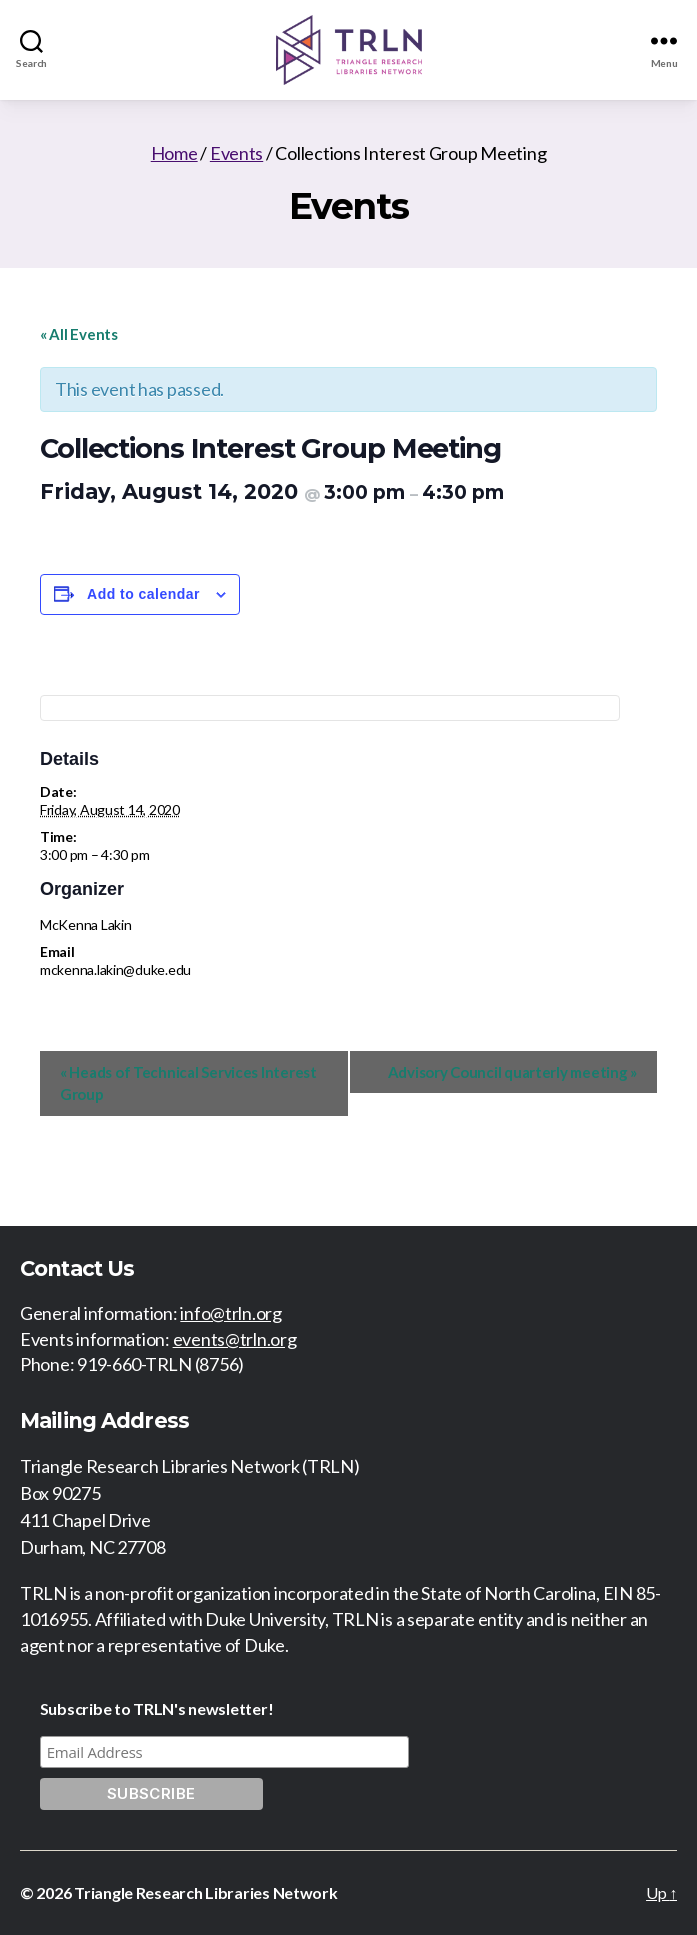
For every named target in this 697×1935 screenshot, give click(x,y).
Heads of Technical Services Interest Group (188, 1083)
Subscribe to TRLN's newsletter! (157, 1708)
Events (236, 153)
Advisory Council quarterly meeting (512, 1072)
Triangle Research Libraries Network (206, 1892)
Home (174, 153)
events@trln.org (235, 1339)
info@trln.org (231, 1313)
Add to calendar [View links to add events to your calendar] (143, 594)
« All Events (79, 334)
